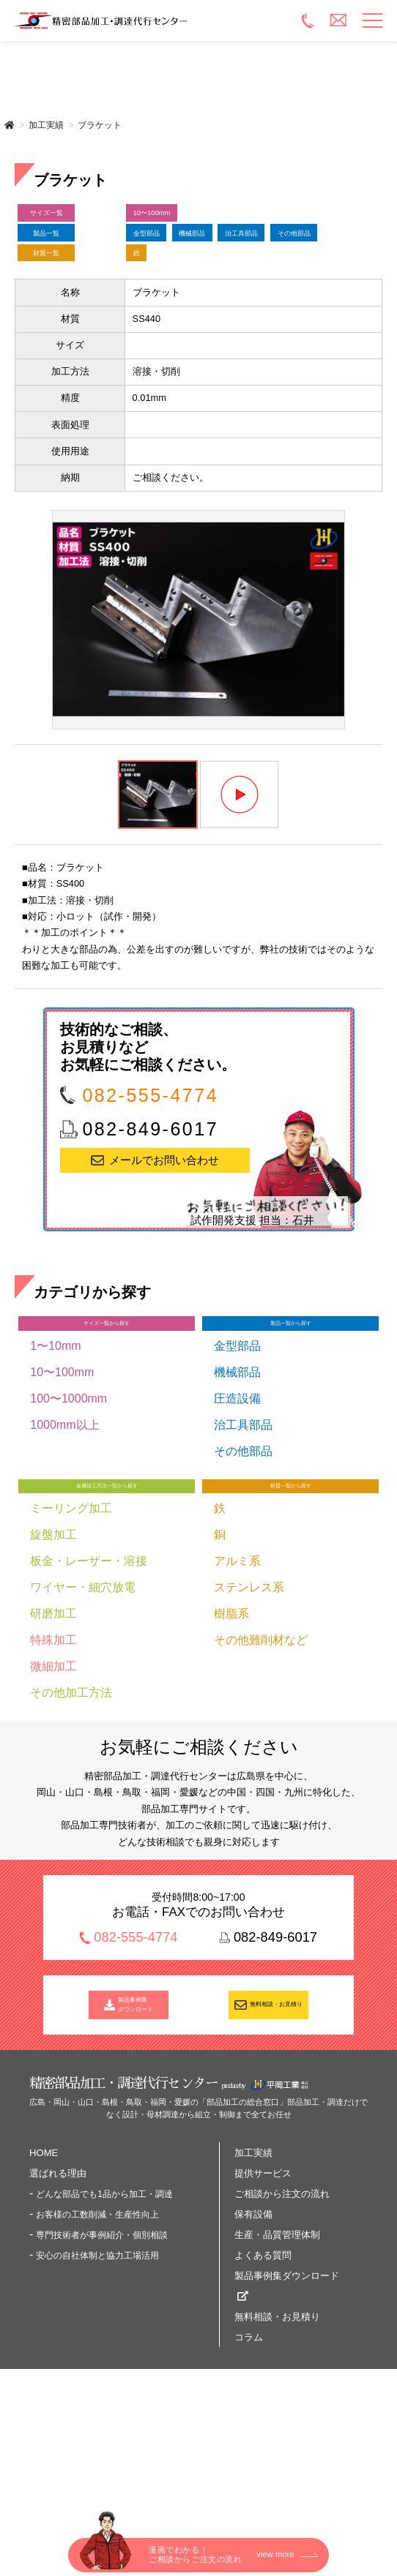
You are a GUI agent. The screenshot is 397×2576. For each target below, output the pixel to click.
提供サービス (263, 2292)
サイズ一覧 (71, 219)
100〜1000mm (68, 1494)
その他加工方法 (71, 1800)
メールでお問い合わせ (164, 1244)
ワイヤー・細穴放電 (83, 1695)
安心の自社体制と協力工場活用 (97, 2375)
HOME (43, 2272)
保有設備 (253, 2333)
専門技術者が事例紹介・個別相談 (102, 2354)
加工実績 (46, 125)
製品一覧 (72, 255)
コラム (248, 2456)
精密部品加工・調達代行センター (155, 20)
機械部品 (250, 255)
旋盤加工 (53, 1642)
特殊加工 (53, 1747)
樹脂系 (231, 1721)
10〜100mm (174, 219)
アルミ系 (237, 1668)
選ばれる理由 (57, 2292)
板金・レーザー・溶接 (88, 1668)
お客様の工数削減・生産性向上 (97, 2334)
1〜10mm (55, 1441)
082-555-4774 (150, 1179)
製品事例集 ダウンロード (136, 2117)
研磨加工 (53, 1721)
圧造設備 (237, 1494)
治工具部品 (172, 291)
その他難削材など (261, 1747)
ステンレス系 (249, 1695)
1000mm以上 (64, 1520)
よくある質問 (263, 2374)
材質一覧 (72, 327)
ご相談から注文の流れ (282, 2312)
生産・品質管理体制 (277, 2353)
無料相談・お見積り (276, 2117)
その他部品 (269, 291)
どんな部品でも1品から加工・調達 (104, 2313)
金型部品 (165, 255)
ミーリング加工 (71, 1616)
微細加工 (53, 1774)
